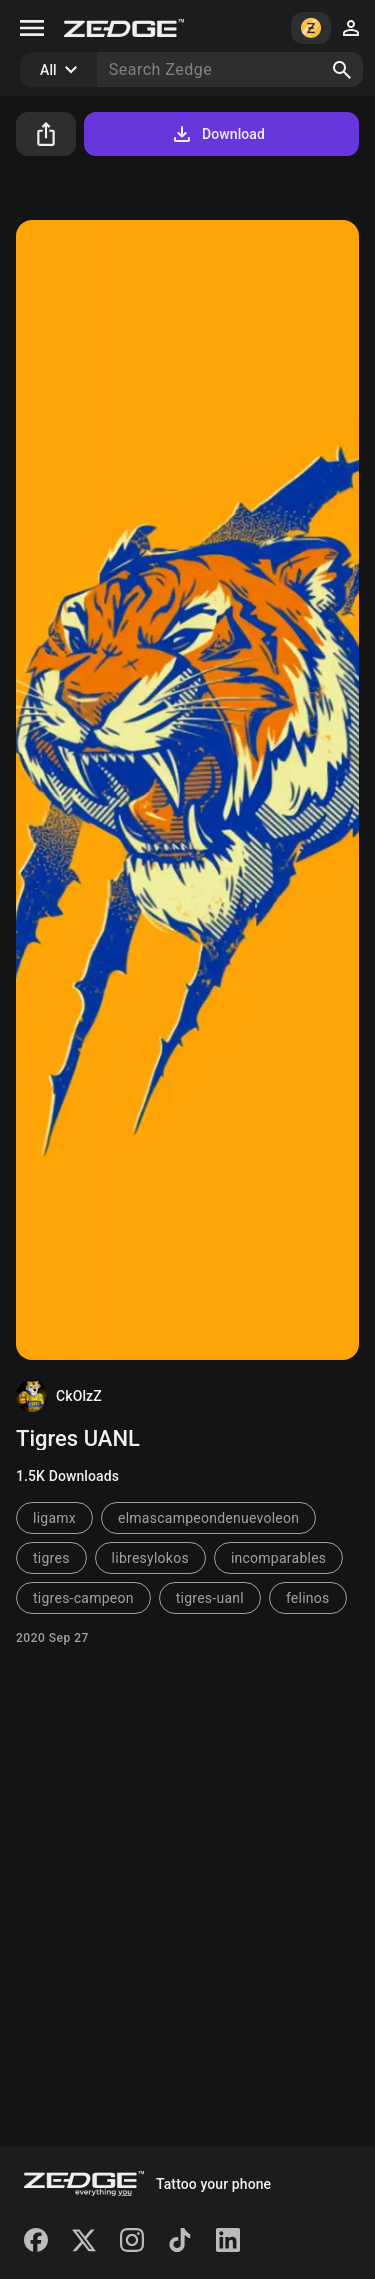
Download (217, 134)
